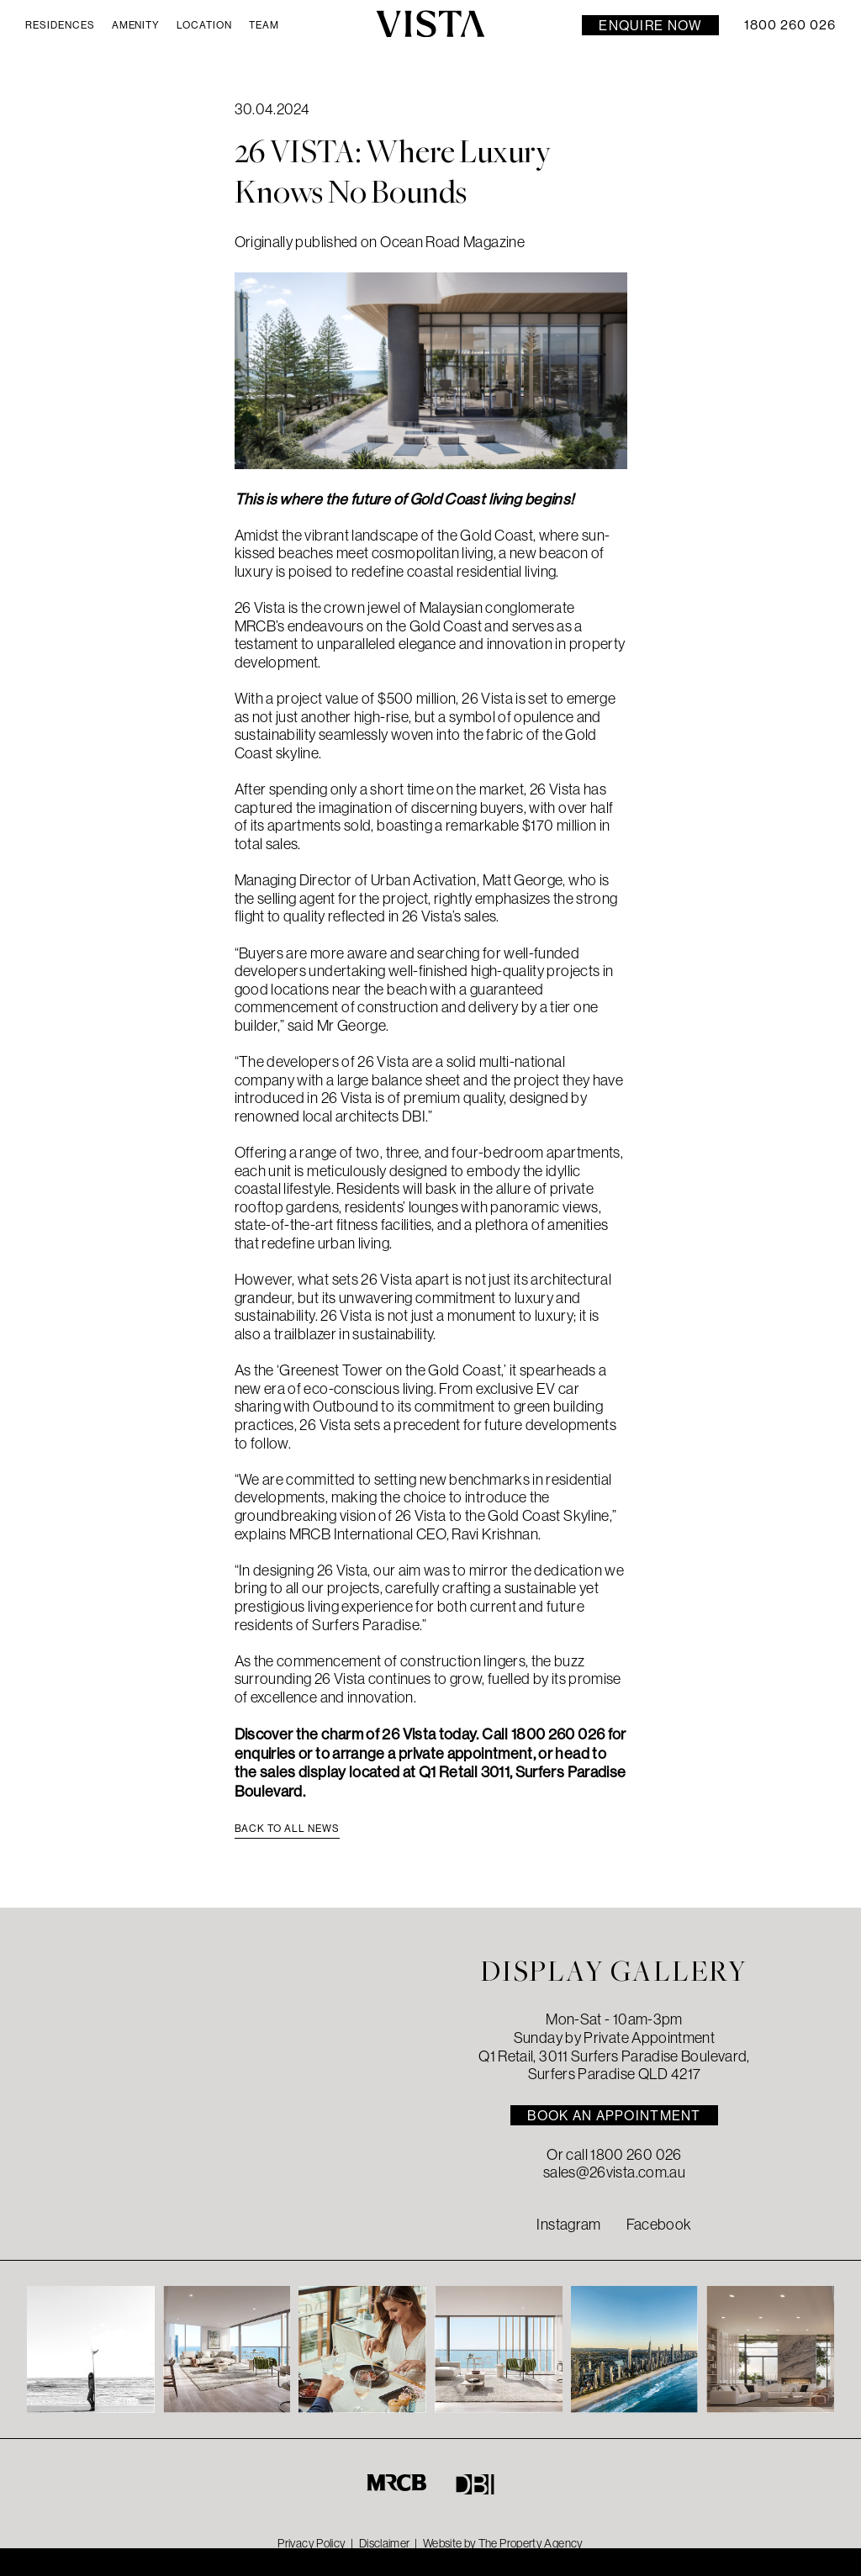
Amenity (136, 25)
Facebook (659, 2224)
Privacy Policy (311, 2543)
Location (204, 25)
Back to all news (287, 1828)
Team (264, 25)
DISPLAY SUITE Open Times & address (143, 2561)
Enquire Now (650, 25)
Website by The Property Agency (503, 2543)
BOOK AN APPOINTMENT (613, 2115)
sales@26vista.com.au (614, 2172)
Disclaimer (384, 2543)
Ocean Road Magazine (452, 242)
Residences (60, 25)
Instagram (568, 2224)
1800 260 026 (790, 25)
